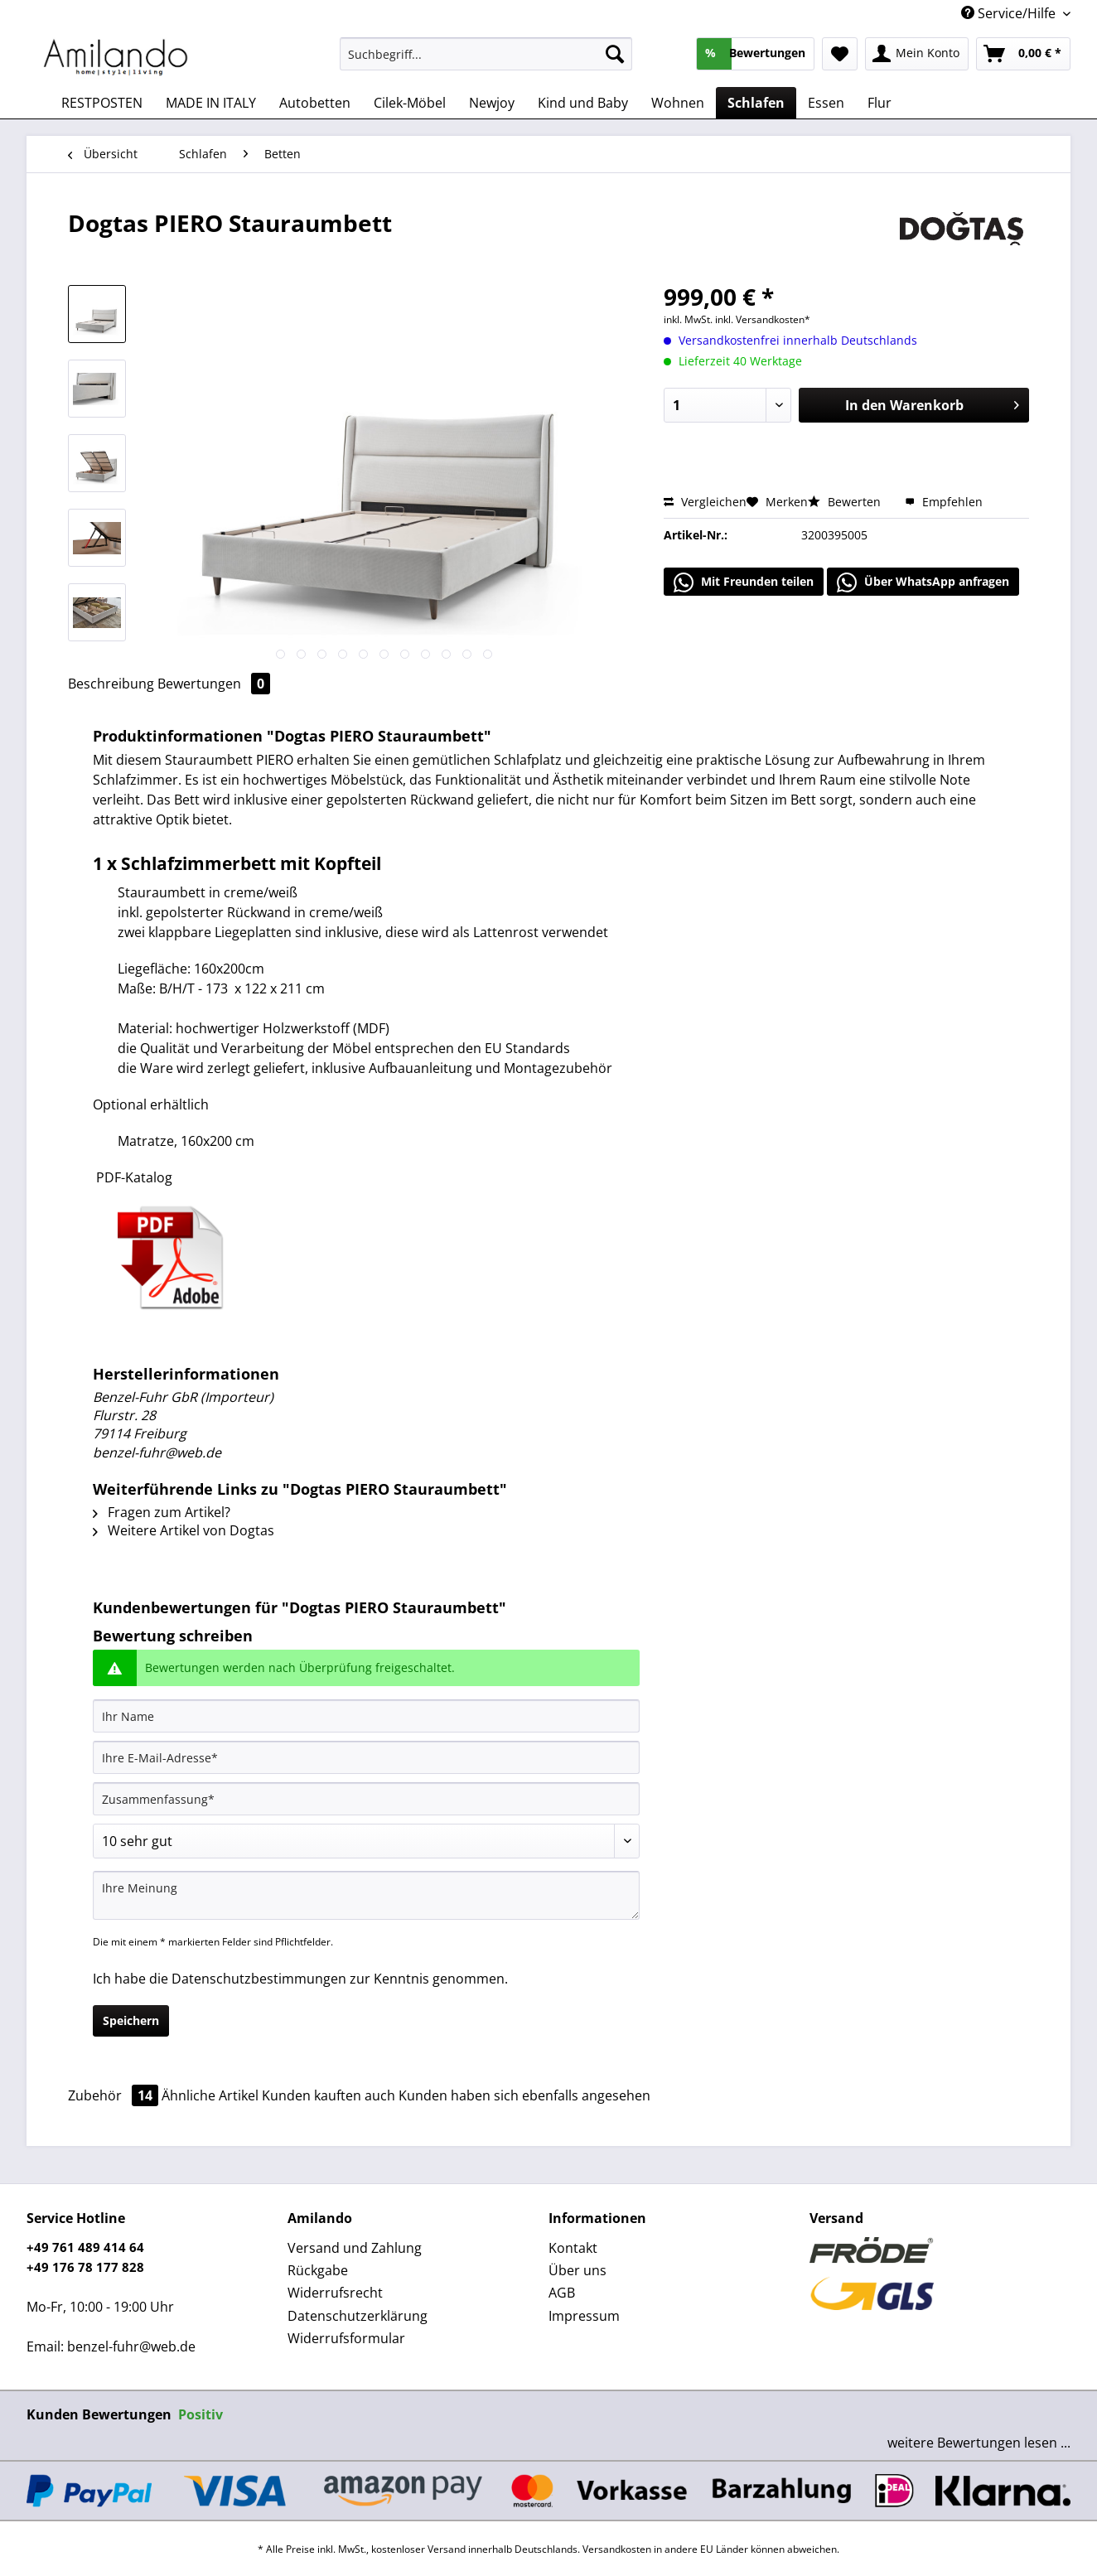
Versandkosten (616, 2549)
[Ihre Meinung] (366, 1895)
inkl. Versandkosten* (762, 319)
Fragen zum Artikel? (161, 1512)
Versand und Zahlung (355, 2248)
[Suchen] (614, 53)
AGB (561, 2293)
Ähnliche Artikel (210, 2095)
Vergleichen (705, 502)
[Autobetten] (315, 102)
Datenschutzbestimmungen (259, 1978)
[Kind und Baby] (583, 102)
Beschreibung (111, 683)
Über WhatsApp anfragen (923, 582)
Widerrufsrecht (335, 2293)
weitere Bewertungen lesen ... (978, 2442)
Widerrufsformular (346, 2338)
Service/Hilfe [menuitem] (1010, 13)
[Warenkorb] (1023, 53)
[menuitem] (486, 61)
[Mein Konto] (917, 53)
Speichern (131, 2020)
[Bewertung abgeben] (366, 1841)
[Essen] (826, 102)
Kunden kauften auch (328, 2095)
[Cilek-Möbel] (409, 102)
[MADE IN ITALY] (211, 102)
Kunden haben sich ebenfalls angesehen (524, 2095)
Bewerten (846, 502)
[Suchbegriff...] (486, 53)
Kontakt (572, 2248)
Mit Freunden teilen (744, 582)
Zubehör (115, 2095)
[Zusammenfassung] (366, 1798)
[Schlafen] (756, 102)
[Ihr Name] (366, 1716)
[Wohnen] (678, 102)
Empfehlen (944, 502)
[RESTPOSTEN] (102, 102)
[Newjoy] (491, 102)
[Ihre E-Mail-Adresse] (366, 1757)
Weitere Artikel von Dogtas (183, 1530)
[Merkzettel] (840, 53)
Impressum (584, 2316)
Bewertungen (213, 683)
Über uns (577, 2270)
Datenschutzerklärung (358, 2316)
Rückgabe (318, 2270)
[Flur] (879, 102)
